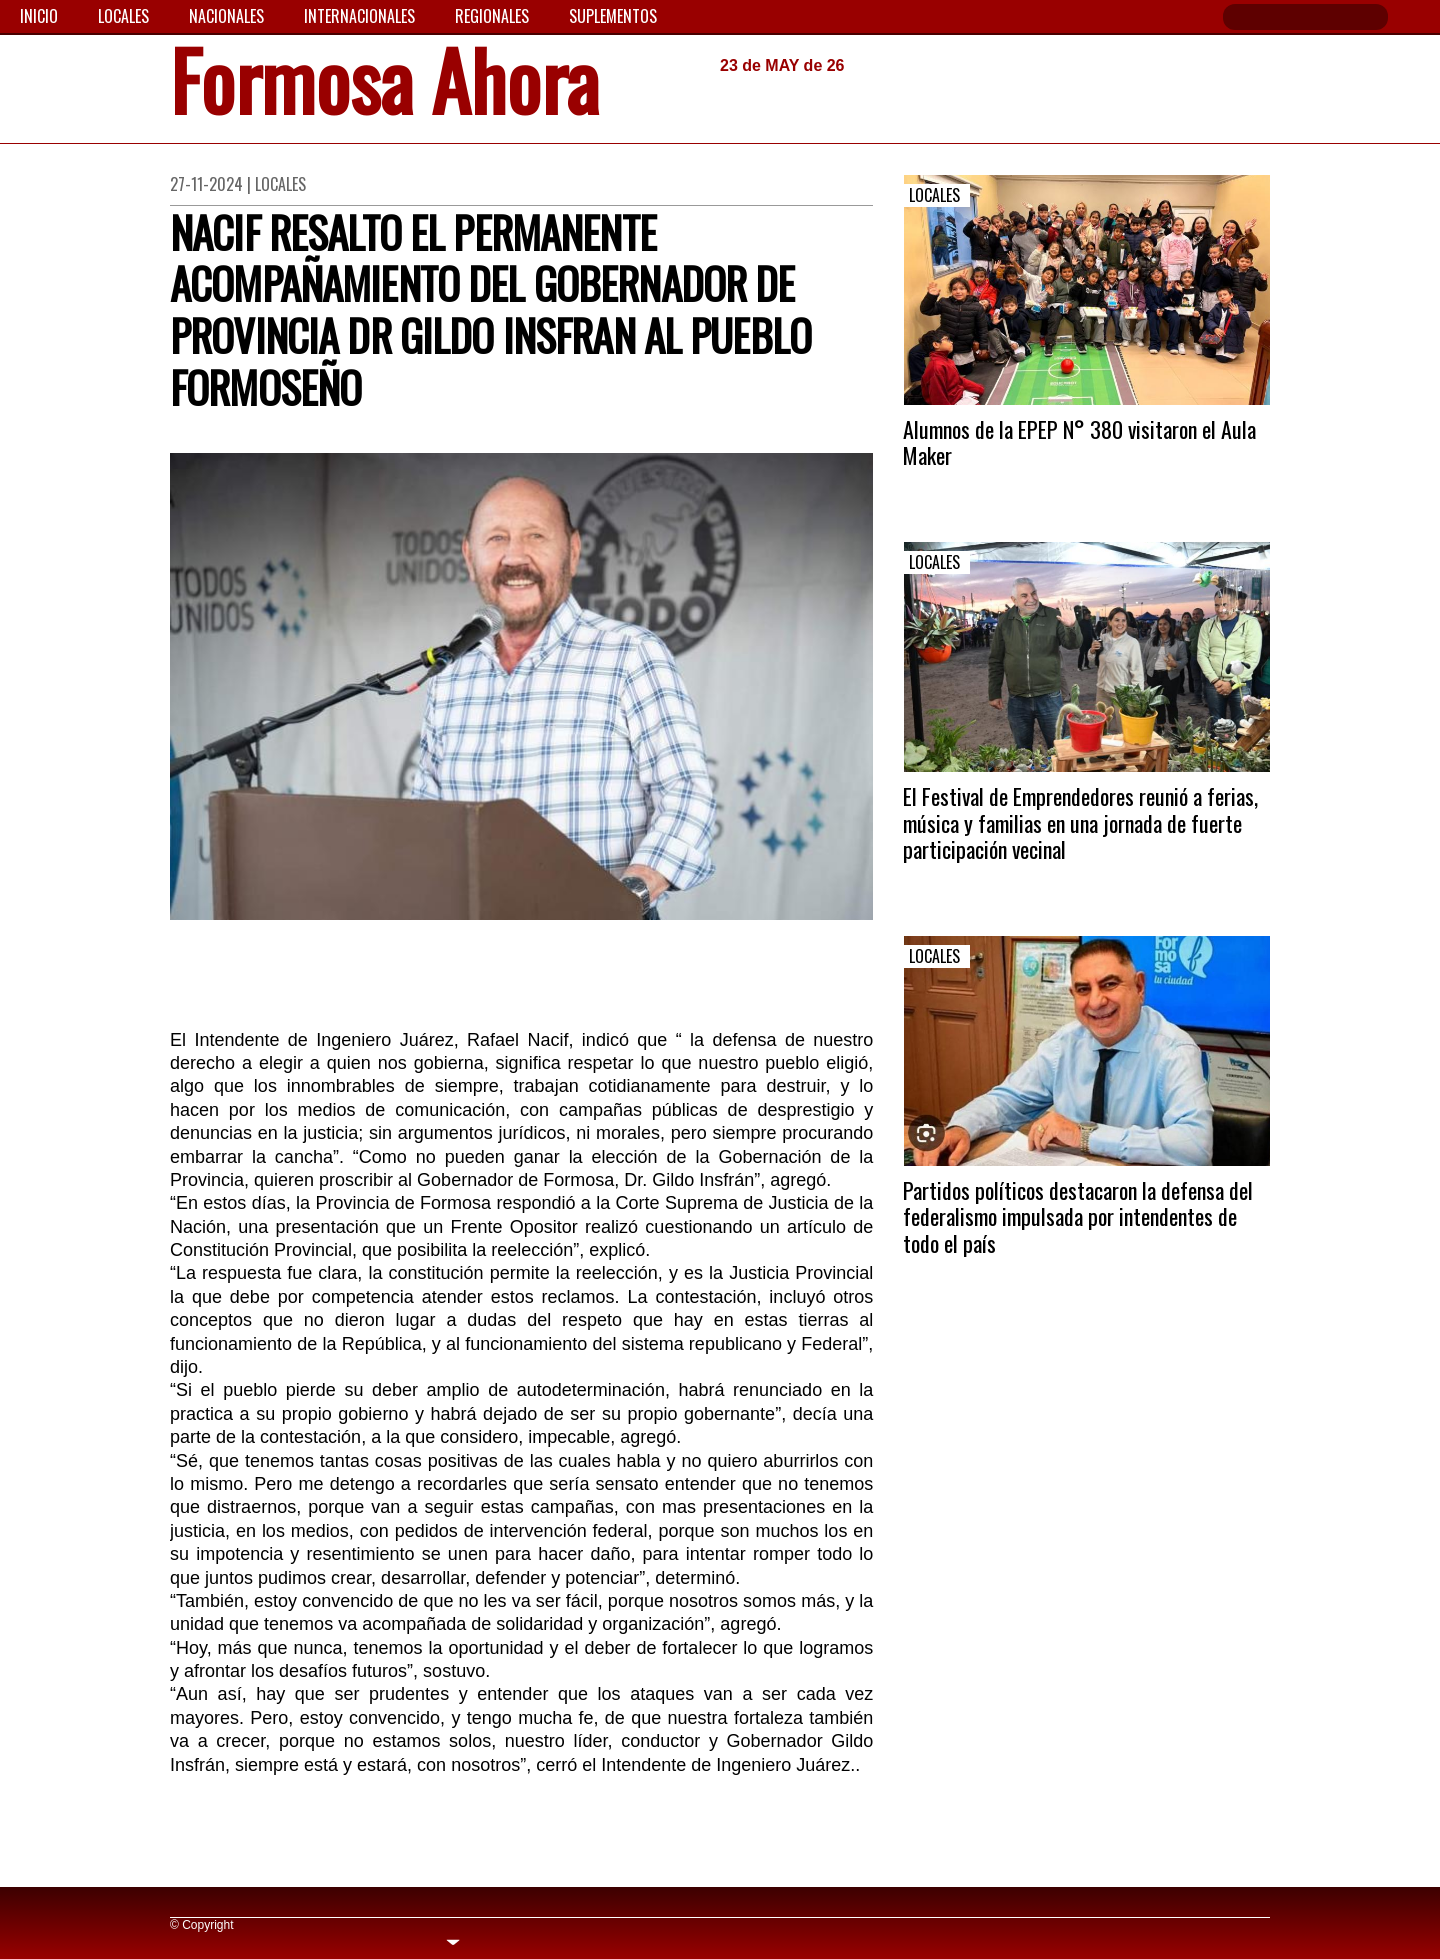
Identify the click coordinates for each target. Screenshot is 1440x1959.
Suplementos (613, 16)
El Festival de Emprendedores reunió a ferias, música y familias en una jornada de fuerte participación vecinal (1080, 822)
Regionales (492, 16)
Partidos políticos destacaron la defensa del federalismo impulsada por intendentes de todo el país (1078, 1216)
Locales (123, 16)
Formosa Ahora (384, 86)
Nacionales (226, 16)
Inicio (39, 16)
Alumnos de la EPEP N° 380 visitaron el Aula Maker (1079, 442)
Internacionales (359, 16)
